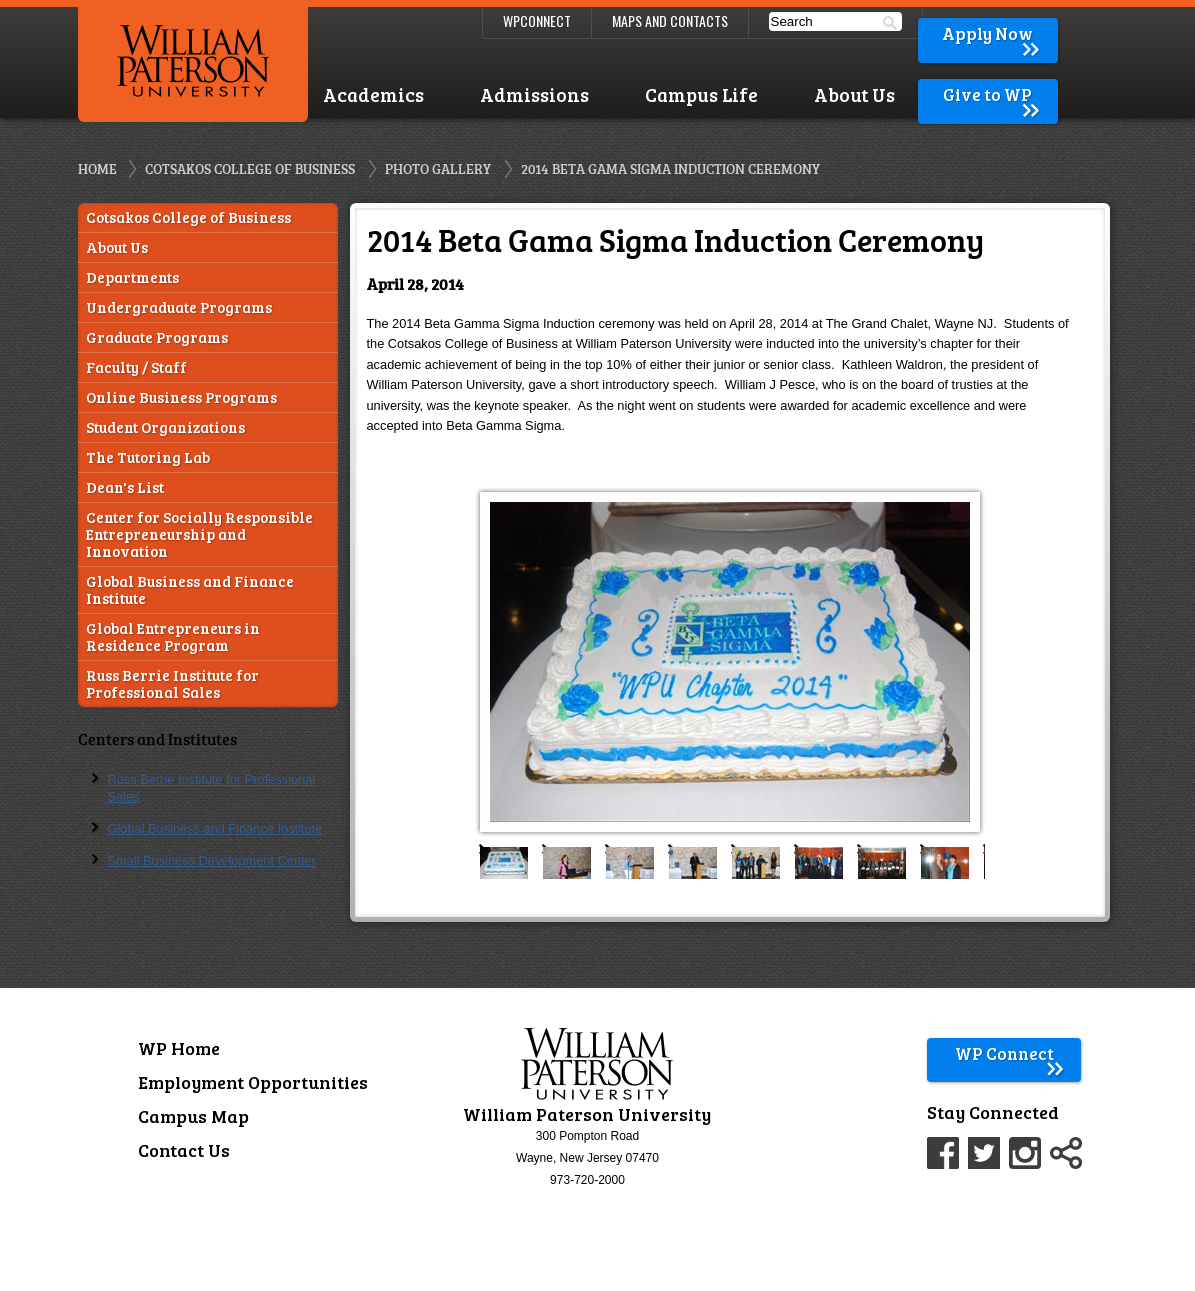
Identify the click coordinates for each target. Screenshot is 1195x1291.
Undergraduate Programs (179, 307)
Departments (132, 277)
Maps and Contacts (670, 20)
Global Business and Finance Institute (190, 590)
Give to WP (992, 94)
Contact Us (184, 1150)
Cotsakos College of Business (250, 168)
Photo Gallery (438, 168)
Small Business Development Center (212, 860)
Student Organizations (165, 427)
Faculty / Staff (136, 367)
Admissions (534, 94)
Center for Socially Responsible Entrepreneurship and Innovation (199, 534)
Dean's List (125, 487)
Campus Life (701, 94)
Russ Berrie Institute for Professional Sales (172, 684)
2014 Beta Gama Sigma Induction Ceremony (670, 168)
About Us (854, 94)
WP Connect (1010, 1053)
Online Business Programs (181, 397)
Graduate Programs (157, 337)
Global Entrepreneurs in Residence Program (173, 637)
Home (97, 168)
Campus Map (193, 1116)
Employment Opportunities (253, 1082)
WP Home (179, 1048)
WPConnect (537, 20)
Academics (373, 94)
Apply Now (992, 33)
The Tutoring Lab (148, 457)
